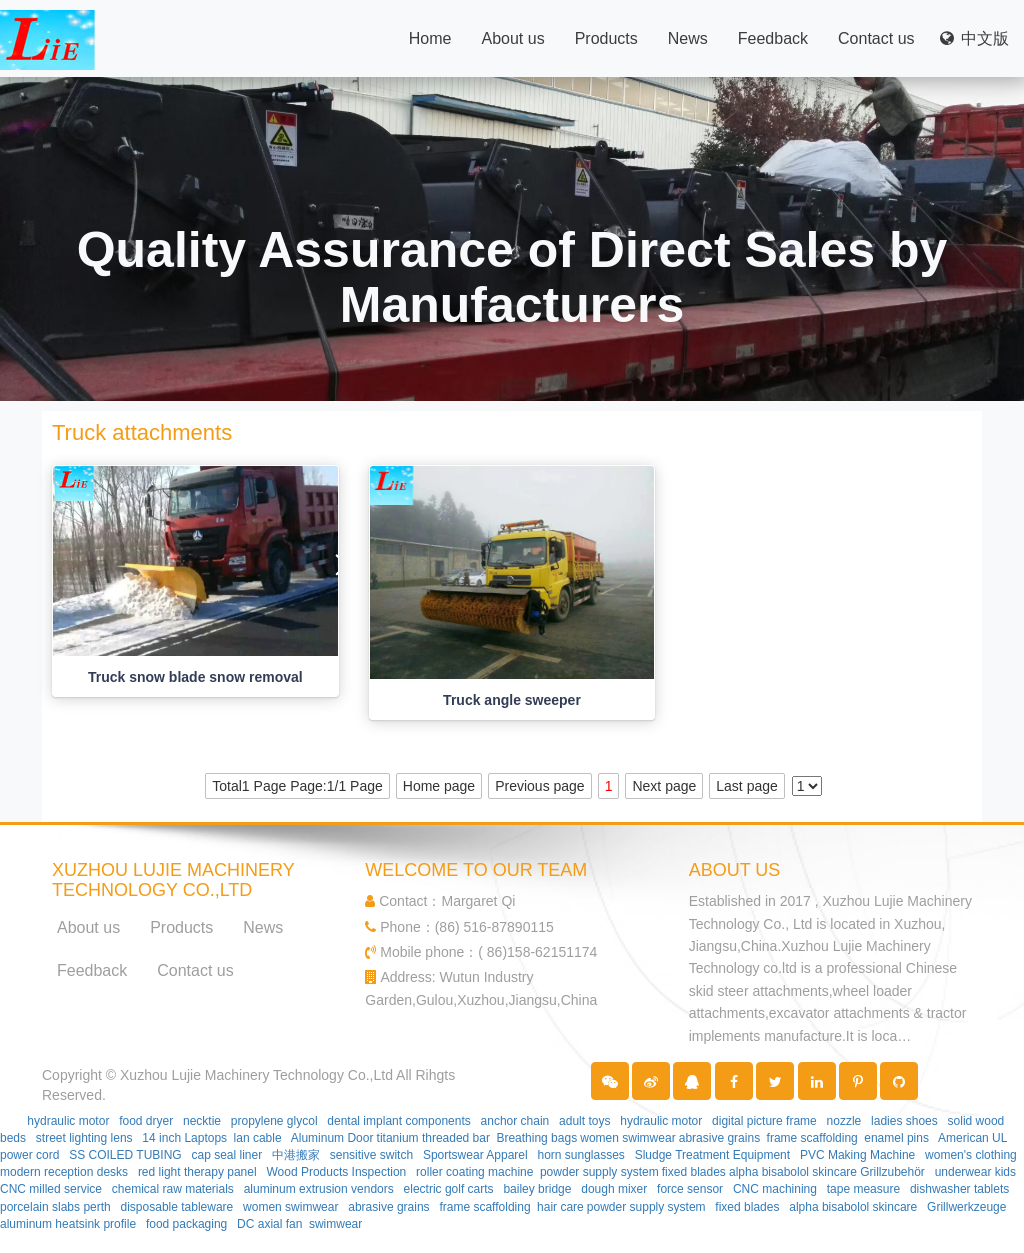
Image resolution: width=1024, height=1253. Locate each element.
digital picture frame (764, 1121)
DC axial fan (269, 1224)
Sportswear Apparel (475, 1155)
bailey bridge (537, 1189)
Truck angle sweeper (512, 700)
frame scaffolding (812, 1138)
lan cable (258, 1138)
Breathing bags (536, 1138)
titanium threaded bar (433, 1138)
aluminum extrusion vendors (319, 1189)
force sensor (690, 1189)
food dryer (146, 1121)
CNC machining (775, 1189)
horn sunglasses (580, 1155)
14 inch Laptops (184, 1138)
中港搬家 (296, 1155)
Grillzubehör (892, 1172)
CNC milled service (51, 1189)
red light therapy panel (197, 1172)
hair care (560, 1207)
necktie (202, 1121)
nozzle (844, 1121)
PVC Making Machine (857, 1155)
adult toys (584, 1121)
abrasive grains (719, 1138)
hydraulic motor (68, 1121)
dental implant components (398, 1121)
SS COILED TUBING (125, 1155)
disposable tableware (177, 1207)
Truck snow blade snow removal (195, 677)
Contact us (876, 38)
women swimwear (627, 1138)
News (688, 38)
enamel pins (896, 1138)
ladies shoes (904, 1121)
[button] (610, 1081)
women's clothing (971, 1155)
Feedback (773, 38)
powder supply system (599, 1172)
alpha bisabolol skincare (793, 1172)
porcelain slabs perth (55, 1207)
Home (430, 38)
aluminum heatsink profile (68, 1224)
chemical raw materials (173, 1189)
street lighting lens (84, 1138)
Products (606, 38)
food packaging (186, 1224)
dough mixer (614, 1189)
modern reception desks (64, 1172)
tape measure (863, 1189)
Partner (133, 1095)
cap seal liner (226, 1155)
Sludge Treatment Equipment (712, 1155)
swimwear (335, 1224)
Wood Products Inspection (336, 1172)
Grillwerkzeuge (966, 1207)
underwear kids (975, 1172)
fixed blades (694, 1172)
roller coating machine (474, 1172)
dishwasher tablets (959, 1189)
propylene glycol (274, 1121)
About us (512, 38)
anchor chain (515, 1121)
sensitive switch (371, 1155)
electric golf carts (449, 1189)
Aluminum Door (332, 1138)
